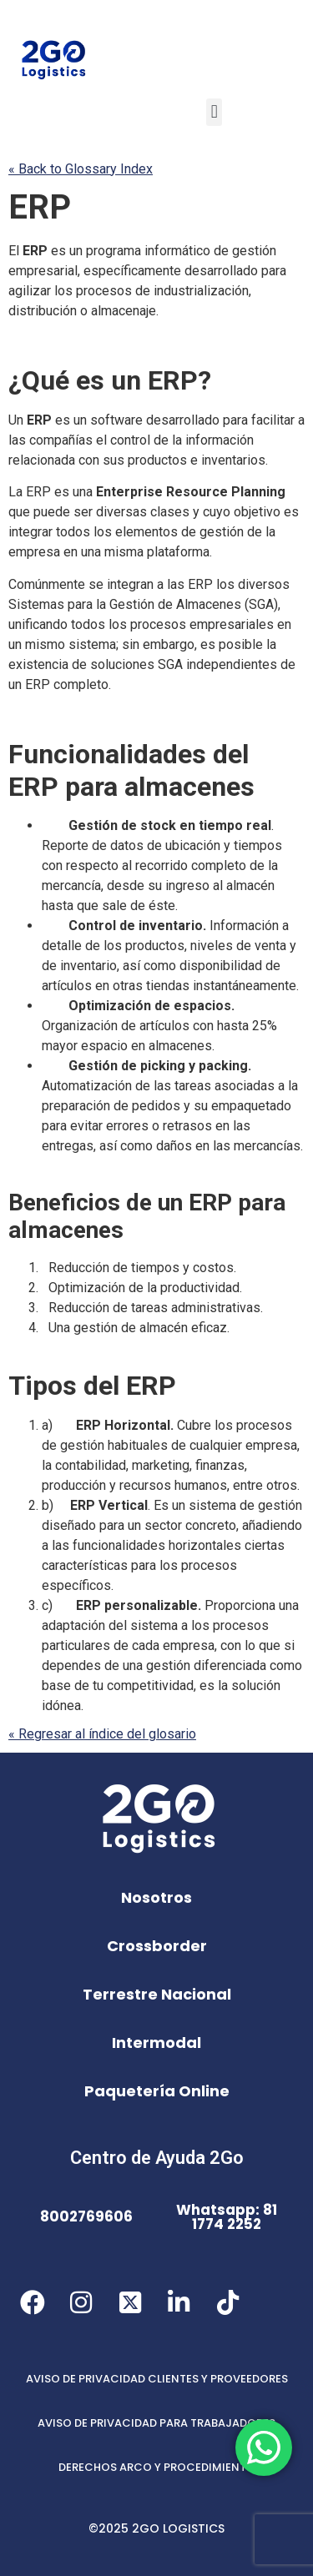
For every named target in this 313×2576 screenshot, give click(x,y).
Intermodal (156, 2042)
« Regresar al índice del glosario (102, 1734)
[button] (214, 112)
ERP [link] (39, 207)
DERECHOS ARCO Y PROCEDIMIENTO (156, 2467)
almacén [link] (250, 885)
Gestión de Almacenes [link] (175, 604)
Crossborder (157, 1945)
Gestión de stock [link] (122, 825)
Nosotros (156, 1897)
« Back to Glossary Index (80, 169)
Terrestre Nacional (157, 1994)
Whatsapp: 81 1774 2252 (226, 2217)
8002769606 (86, 2216)
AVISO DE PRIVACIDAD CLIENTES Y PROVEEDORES (157, 2379)
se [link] (95, 584)
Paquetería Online (157, 2090)
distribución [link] (42, 311)
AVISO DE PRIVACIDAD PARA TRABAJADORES (156, 2423)
